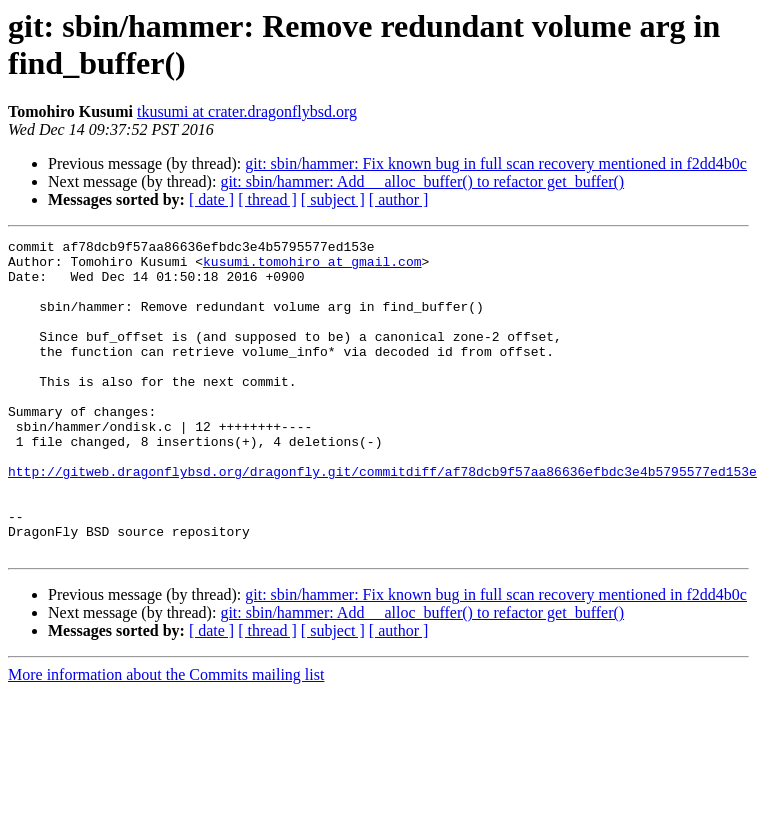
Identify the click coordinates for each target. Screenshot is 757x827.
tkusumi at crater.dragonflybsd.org (247, 111)
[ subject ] (333, 199)
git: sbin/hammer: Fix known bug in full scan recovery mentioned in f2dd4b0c (496, 163)
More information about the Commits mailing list (166, 737)
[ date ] (211, 199)
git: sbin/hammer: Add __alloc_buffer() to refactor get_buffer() (422, 181)
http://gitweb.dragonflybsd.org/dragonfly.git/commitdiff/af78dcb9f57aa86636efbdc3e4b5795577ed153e (382, 519)
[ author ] (399, 199)
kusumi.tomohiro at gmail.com (312, 267)
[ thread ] (267, 199)
